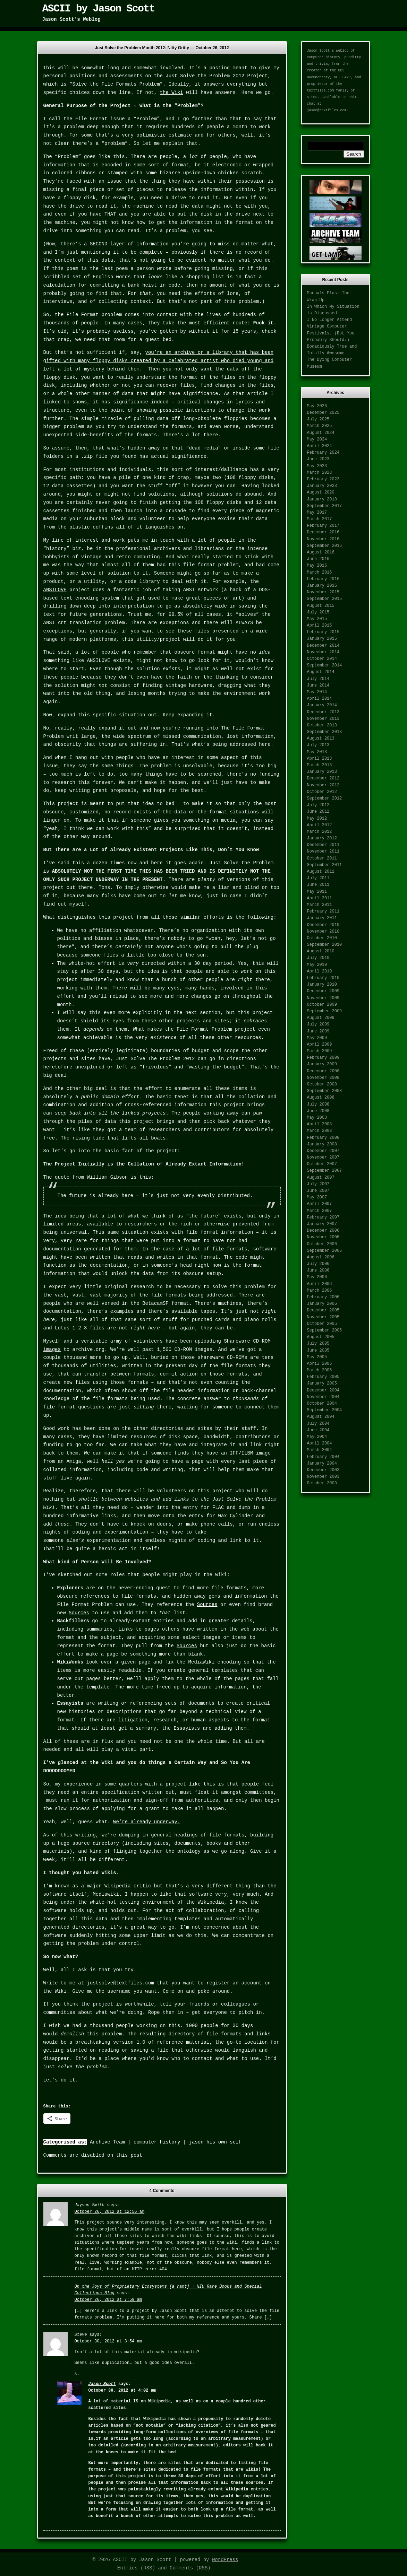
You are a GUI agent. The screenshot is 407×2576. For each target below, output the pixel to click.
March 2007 (319, 1210)
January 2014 (322, 705)
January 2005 (322, 1383)
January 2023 (322, 485)
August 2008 (320, 1097)
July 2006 (318, 1263)
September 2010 (324, 944)
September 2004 (324, 1410)
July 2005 (318, 1343)
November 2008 (323, 1077)
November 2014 (323, 652)
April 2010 (319, 971)
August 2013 (320, 738)
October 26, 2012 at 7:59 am (108, 2299)
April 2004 (319, 1443)
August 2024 (320, 432)
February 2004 (323, 1457)
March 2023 (319, 472)
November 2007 (323, 1157)
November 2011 (323, 851)
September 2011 (324, 865)
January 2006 (322, 1303)
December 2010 (323, 925)
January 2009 (322, 1064)
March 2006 (319, 1290)
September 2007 (324, 1170)
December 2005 (323, 1310)
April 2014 (319, 698)
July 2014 (318, 678)
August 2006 (320, 1257)
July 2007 (318, 1184)
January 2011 (322, 918)
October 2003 (322, 1483)
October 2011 (322, 858)
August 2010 (320, 951)
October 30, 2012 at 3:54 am (108, 2341)
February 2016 (323, 579)
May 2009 (317, 1038)
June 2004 (318, 1430)
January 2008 (322, 1144)
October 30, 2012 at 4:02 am (122, 2390)
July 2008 (318, 1104)
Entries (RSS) (136, 2568)
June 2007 (318, 1190)
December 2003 (323, 1470)
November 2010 (323, 931)
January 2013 (322, 771)
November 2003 (323, 1476)
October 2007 (322, 1164)
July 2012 (318, 805)
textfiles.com (320, 91)
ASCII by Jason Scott (98, 9)
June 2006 (318, 1270)
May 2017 (317, 512)
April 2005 (319, 1363)
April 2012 (319, 825)
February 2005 (323, 1376)
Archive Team (107, 2142)
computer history (157, 2142)
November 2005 (323, 1317)
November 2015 (323, 592)
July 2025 (318, 419)
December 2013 (323, 712)
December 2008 (323, 1071)
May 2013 (317, 752)
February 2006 (323, 1297)
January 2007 (322, 1224)
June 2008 (318, 1111)
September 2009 (324, 1011)
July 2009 (318, 1024)
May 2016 (317, 565)
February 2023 (323, 479)
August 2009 (320, 1017)
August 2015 (320, 605)
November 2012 (323, 785)
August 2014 (320, 672)
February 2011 (323, 911)
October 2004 (322, 1403)
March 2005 (319, 1370)
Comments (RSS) (190, 2568)
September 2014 (324, 665)
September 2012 (324, 798)
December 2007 (323, 1151)
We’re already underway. (146, 1822)
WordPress (225, 2559)
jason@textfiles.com (327, 110)
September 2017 (324, 506)
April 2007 (319, 1204)
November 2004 (323, 1397)
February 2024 (323, 452)
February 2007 (323, 1217)
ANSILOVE (55, 590)
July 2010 (318, 957)
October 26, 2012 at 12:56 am (110, 2211)
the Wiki (171, 92)
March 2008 (319, 1130)
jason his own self (215, 2142)
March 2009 (319, 1051)
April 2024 (319, 446)
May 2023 (317, 466)
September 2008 (324, 1091)
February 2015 (323, 632)
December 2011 (323, 844)
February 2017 (323, 525)
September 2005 (324, 1330)
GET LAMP (342, 77)
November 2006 (323, 1237)
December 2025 (323, 412)
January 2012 (322, 838)
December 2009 (323, 991)
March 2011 (319, 904)
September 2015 (324, 598)
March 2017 (319, 519)
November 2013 (323, 718)
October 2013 (322, 725)
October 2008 (322, 1084)
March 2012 (319, 831)
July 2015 (318, 612)
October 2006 (322, 1244)
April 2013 (319, 758)
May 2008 (317, 1117)
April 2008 (319, 1124)
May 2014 (317, 692)
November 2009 (323, 998)
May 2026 (317, 406)
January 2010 (322, 984)
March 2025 (319, 425)
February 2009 (323, 1057)
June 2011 (318, 884)
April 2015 (319, 625)
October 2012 (322, 791)
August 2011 (320, 871)
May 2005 (317, 1357)
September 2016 (324, 545)
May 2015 (317, 619)
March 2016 (319, 572)
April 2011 (319, 898)
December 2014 (323, 645)
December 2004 (323, 1390)
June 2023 (318, 459)
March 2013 (319, 765)
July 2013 (318, 745)
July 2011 (318, 878)
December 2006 (323, 1230)
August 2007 (320, 1177)
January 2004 (322, 1463)
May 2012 (317, 818)
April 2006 (319, 1284)
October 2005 (322, 1323)
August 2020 (320, 492)
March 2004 (319, 1450)
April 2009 (319, 1044)
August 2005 (320, 1337)
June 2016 (318, 559)
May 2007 (317, 1197)
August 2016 (320, 552)
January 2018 (322, 499)
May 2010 (317, 964)
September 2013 (324, 732)
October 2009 (322, 1004)
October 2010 (322, 938)
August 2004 (320, 1416)
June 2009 (318, 1031)
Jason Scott (102, 2384)
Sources (207, 1604)
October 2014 (322, 658)
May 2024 (317, 439)
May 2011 (317, 891)
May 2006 (317, 1277)
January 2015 (322, 638)
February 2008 (323, 1137)
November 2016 (323, 539)
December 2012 (323, 778)
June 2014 (318, 685)
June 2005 (318, 1350)
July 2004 (318, 1423)
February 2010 (323, 978)
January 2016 (322, 585)
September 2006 (324, 1250)
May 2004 (317, 1436)
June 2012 (318, 811)
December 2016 (323, 532)
